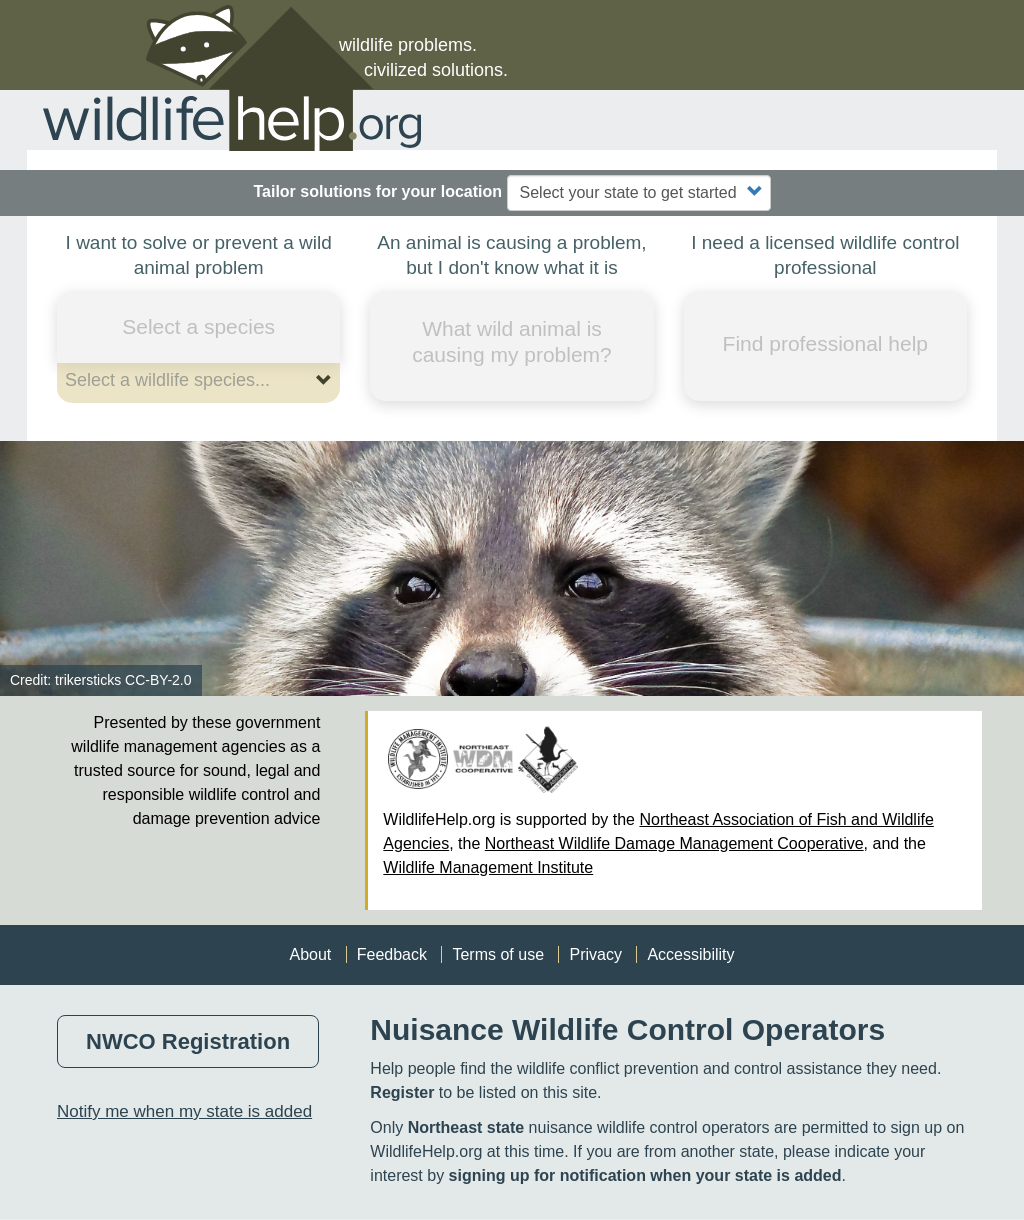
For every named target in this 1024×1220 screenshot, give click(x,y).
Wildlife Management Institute (488, 867)
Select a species (198, 326)
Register (402, 1092)
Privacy (595, 954)
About (310, 954)
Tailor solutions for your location (377, 191)
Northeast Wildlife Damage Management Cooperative (674, 843)
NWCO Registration (188, 1041)
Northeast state (466, 1127)
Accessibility (690, 954)
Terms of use (498, 954)
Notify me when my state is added (184, 1111)
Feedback (392, 954)
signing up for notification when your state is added (645, 1175)
